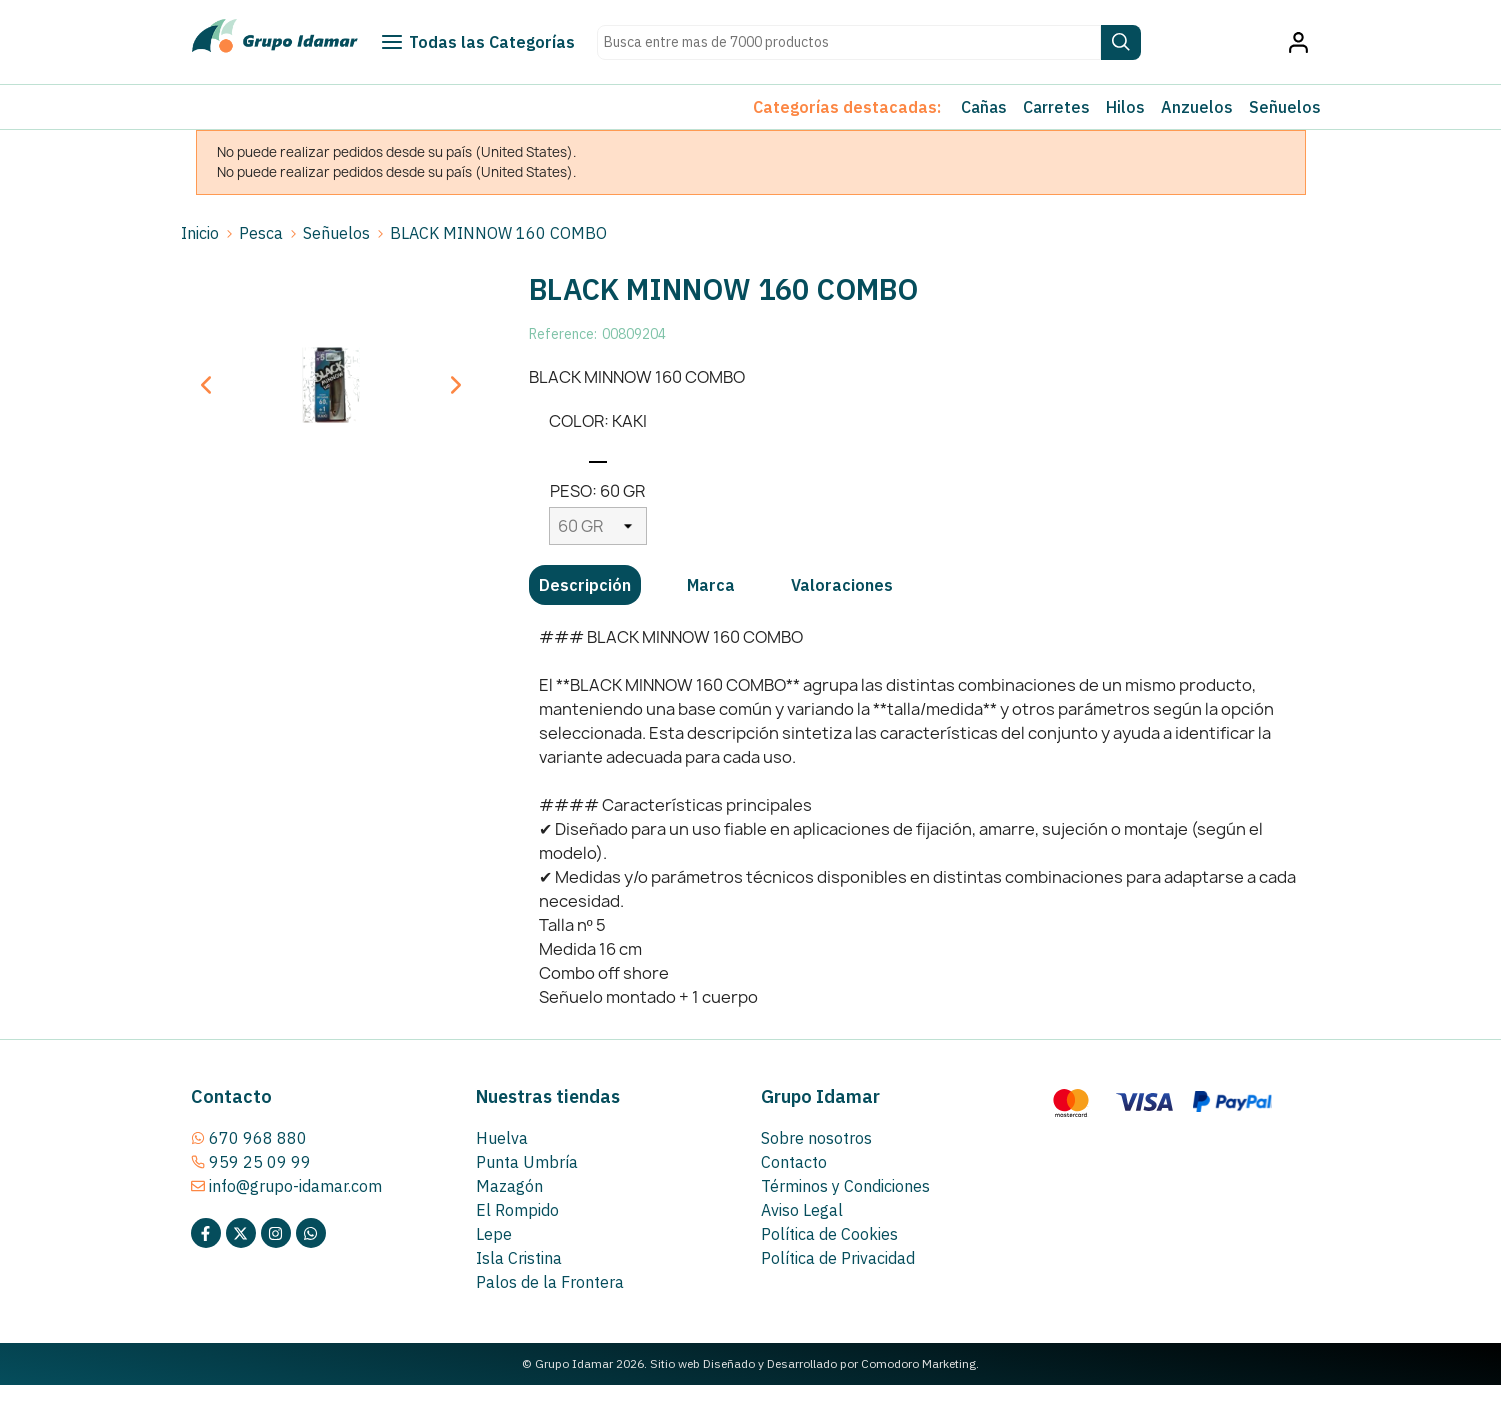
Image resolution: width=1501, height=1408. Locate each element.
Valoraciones (842, 585)
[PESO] (598, 526)
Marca (711, 585)
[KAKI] (598, 452)
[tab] (585, 585)
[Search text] (849, 42)
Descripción (585, 585)
